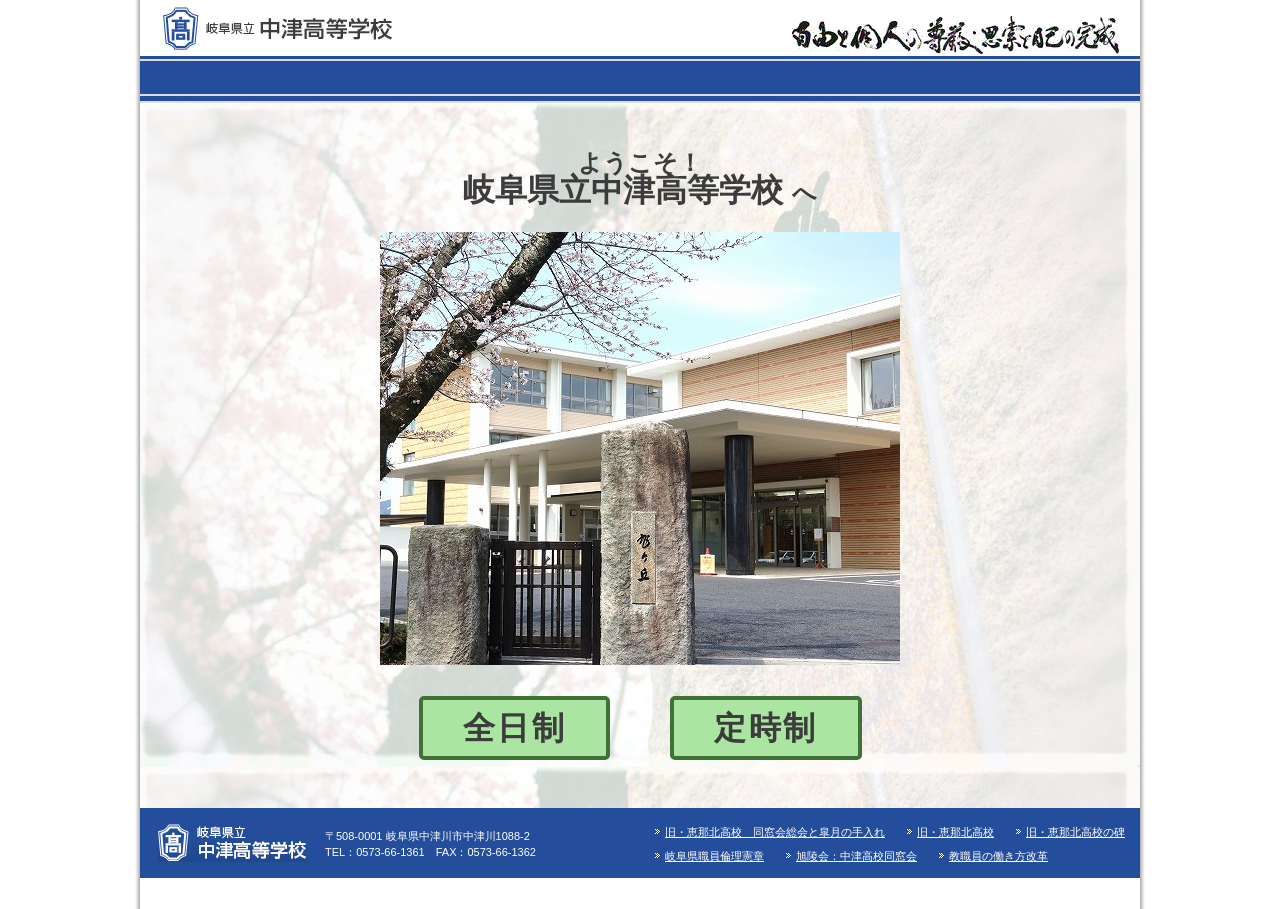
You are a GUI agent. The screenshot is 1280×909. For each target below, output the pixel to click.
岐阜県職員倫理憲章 (714, 856)
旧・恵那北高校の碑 (1075, 832)
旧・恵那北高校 (955, 832)
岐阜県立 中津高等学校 (277, 29)
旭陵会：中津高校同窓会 (856, 856)
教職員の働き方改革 (998, 856)
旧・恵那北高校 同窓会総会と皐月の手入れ (775, 832)
